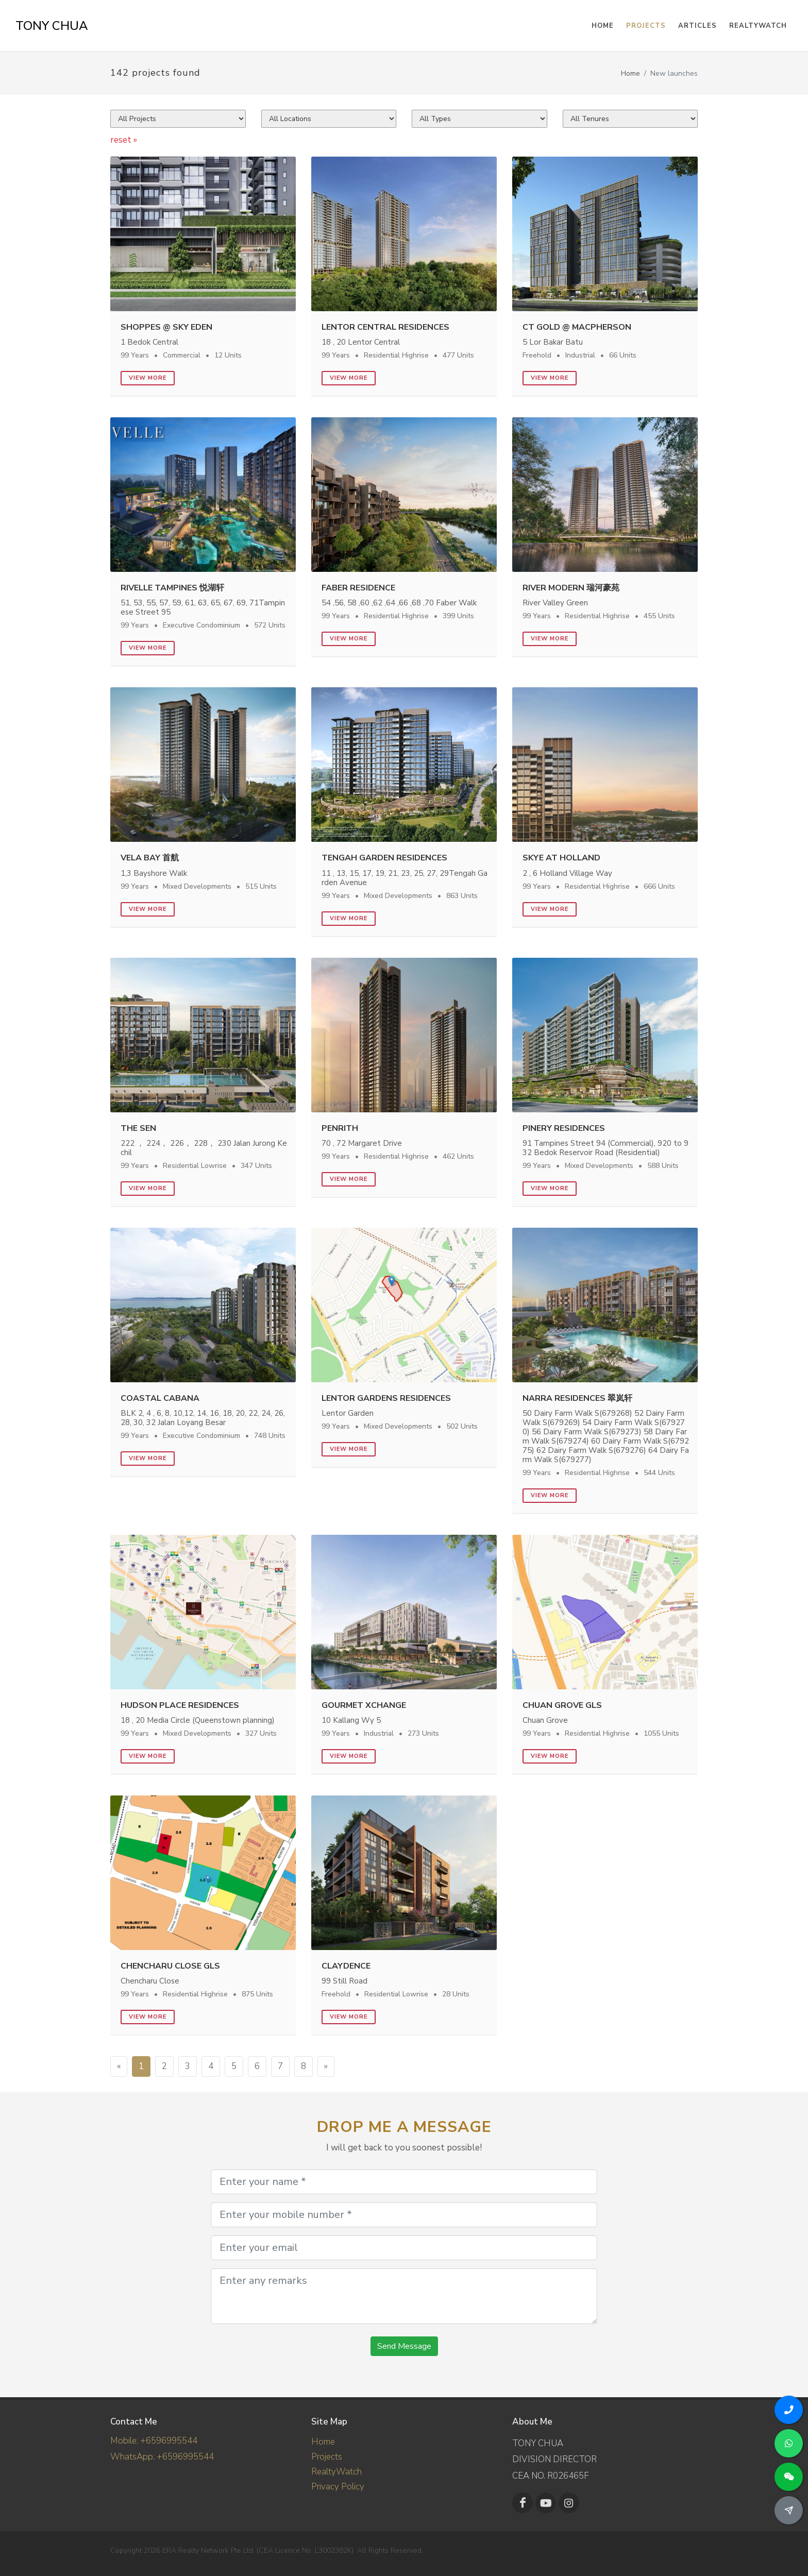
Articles (697, 25)
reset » (123, 140)
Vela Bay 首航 (150, 857)
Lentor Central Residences (385, 327)
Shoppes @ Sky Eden (166, 327)
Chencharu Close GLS (170, 1966)
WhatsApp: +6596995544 (162, 2457)
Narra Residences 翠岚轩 (577, 1398)
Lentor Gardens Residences (386, 1398)
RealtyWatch (758, 25)
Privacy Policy (337, 2487)
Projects (326, 2457)
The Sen (138, 1128)
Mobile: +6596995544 (153, 2441)
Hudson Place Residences (180, 1705)
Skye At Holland (561, 857)
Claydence (346, 1966)
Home (630, 73)
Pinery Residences (564, 1128)
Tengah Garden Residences (384, 857)
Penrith (340, 1128)
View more (147, 378)
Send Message (404, 2346)
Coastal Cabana (160, 1398)
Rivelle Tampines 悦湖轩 (172, 588)
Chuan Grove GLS (562, 1705)
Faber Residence (358, 588)
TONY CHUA (51, 26)
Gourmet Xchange (364, 1705)
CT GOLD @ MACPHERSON (577, 327)
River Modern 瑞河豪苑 (571, 588)
